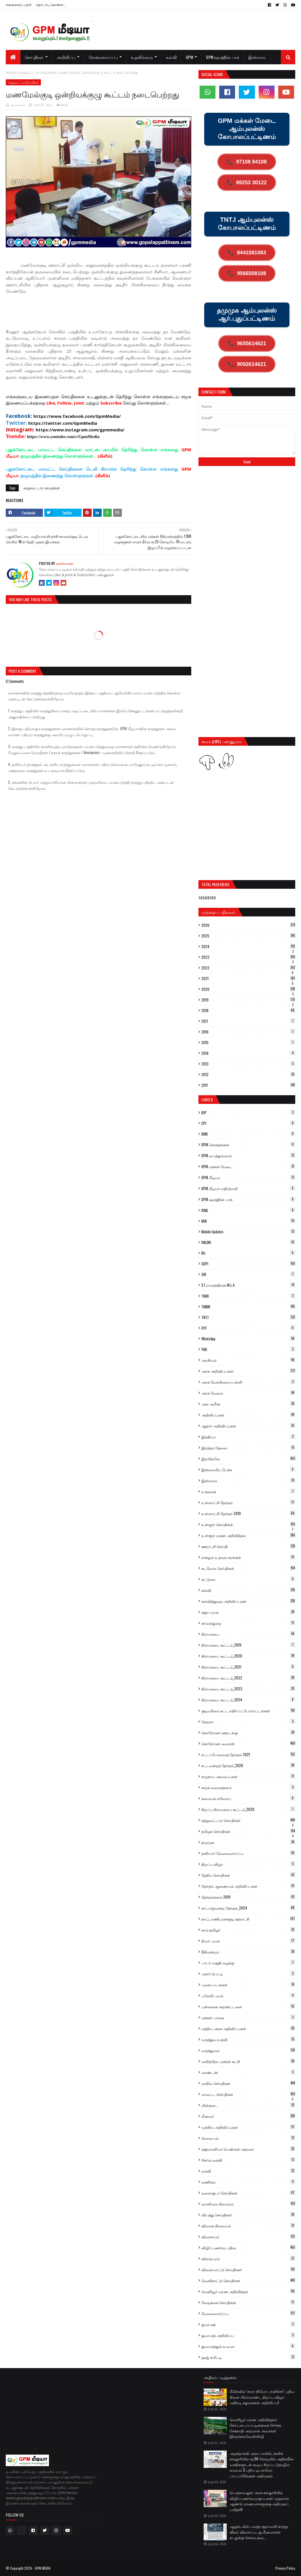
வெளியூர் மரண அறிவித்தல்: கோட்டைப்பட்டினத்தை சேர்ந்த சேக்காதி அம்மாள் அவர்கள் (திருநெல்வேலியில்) (255, 2428)
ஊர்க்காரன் (18, 105)
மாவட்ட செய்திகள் (248, 2094)
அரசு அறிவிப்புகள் (248, 1371)
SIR (248, 1274)
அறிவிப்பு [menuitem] (66, 57)
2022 (248, 968)
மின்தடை (248, 2105)
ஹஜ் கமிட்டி (248, 2357)
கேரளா (248, 1721)
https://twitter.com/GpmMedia (62, 423)
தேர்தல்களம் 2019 (248, 1897)
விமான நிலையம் (248, 2226)
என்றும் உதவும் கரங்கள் (248, 1557)
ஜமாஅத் (248, 2324)
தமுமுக (248, 1842)
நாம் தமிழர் (248, 1930)
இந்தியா (248, 1437)
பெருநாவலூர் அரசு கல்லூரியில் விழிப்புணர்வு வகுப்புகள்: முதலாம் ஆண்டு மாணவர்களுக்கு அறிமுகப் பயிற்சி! (259, 2500)
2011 (248, 1085)
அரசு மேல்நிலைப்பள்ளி (248, 1382)
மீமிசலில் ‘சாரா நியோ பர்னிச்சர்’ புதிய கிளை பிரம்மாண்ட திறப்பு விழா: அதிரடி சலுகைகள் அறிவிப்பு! (262, 2396)
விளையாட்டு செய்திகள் (248, 2269)
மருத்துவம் (248, 2050)
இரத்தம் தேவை (248, 1447)
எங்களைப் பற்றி (18, 4)
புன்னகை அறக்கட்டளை (248, 2006)
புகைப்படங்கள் (248, 1984)
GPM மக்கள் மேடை (248, 1166)
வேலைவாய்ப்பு (248, 2313)
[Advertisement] (110, 314)
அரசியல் (248, 1360)
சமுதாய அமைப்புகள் (248, 1776)
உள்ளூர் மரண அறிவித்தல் (248, 1535)
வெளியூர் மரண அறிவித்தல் (248, 2291)
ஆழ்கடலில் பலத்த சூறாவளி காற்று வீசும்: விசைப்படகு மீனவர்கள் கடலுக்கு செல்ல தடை (259, 2531)
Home (11, 72)
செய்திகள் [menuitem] (34, 57)
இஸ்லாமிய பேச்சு (248, 1469)
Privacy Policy (285, 2568)
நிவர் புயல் (248, 1941)
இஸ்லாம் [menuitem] (257, 57)
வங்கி (248, 2171)
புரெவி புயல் (248, 1995)
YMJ (248, 1349)
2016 (248, 1032)
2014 (248, 1053)
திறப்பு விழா (248, 1864)
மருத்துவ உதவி (248, 2039)
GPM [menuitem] (189, 57)
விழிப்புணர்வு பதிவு (248, 2247)
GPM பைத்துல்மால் (248, 1155)
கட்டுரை (248, 1579)
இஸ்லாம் (248, 1480)
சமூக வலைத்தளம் (248, 1787)
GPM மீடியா (248, 1177)
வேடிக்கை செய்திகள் (248, 2302)
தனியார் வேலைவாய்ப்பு (248, 1853)
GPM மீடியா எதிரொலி (248, 1188)
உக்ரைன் (248, 1491)
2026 (248, 925)
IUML (248, 1210)
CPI (248, 1123)
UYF (248, 1328)
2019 (248, 1000)
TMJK (248, 1296)
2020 (248, 989)
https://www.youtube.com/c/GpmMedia (63, 436)
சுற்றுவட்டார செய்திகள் (37, 72)
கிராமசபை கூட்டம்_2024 (248, 1700)
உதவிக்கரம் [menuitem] (142, 57)
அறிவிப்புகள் (248, 1415)
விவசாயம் (248, 2236)
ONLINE (248, 1242)
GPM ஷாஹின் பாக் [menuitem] (222, 57)
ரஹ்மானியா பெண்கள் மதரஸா (248, 2149)
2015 (248, 1042)
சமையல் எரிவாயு (248, 1798)
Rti (248, 1253)
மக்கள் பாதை (248, 2017)
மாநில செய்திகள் (248, 2083)
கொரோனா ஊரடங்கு (248, 1732)
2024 (248, 946)
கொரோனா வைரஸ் (248, 1743)
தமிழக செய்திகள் (248, 1831)
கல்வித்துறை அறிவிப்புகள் (248, 1601)
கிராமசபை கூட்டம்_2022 (248, 1678)
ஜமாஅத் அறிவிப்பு (248, 2335)
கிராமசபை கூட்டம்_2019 (248, 1645)
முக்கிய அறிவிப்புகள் (248, 2127)
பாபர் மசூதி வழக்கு (248, 1963)
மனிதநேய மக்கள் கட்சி (248, 2061)
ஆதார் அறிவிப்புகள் (248, 1426)
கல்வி (248, 1590)
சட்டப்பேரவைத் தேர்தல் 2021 (248, 1754)
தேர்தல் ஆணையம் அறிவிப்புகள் (248, 1886)
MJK (248, 1221)
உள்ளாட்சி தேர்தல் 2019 (248, 1513)
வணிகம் (248, 2182)
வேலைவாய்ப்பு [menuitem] (103, 57)
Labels (207, 1099)
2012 (248, 1074)
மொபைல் (248, 2138)
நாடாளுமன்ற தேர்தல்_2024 (248, 1908)
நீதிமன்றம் (248, 1952)
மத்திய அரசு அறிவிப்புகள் (248, 2028)
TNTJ (248, 1317)
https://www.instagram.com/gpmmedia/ (80, 430)
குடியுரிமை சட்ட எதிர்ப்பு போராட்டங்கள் (248, 1710)
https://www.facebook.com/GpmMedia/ (77, 416)
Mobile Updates (248, 1232)
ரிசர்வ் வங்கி (248, 2160)
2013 (248, 1064)
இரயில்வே (248, 1458)
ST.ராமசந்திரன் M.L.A (248, 1285)
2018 (248, 1010)
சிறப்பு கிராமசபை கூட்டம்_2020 (248, 1809)
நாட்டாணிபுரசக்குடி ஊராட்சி (248, 1919)
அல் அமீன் (248, 1404)
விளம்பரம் (248, 2258)
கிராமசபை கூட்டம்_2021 (248, 1667)
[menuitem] (13, 57)
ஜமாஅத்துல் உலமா (248, 2346)
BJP (248, 1112)
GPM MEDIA (42, 2568)
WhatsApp (248, 1338)
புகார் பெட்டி (248, 1973)
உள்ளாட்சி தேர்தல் (248, 1502)
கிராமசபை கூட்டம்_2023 (248, 1689)
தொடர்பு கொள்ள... (51, 4)
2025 (248, 936)
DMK (248, 1134)
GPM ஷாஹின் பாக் (248, 1199)
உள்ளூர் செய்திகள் (248, 1524)
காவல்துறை (248, 1623)
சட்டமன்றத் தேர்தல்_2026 (248, 1765)
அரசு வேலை (248, 1393)
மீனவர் (248, 2116)
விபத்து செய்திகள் (248, 2215)
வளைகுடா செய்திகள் (248, 2193)
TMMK (248, 1306)
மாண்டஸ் (248, 2072)
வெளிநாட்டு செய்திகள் (248, 2280)
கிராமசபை (248, 1634)
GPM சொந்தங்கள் (248, 1144)
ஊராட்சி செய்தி (248, 1546)
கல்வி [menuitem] (171, 57)
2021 (248, 978)
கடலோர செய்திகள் (248, 1568)
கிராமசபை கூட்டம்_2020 (248, 1656)
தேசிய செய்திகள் (248, 1875)
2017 (248, 1021)
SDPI (248, 1264)
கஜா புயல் (248, 1612)
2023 (248, 957)
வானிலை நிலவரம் (248, 2204)
